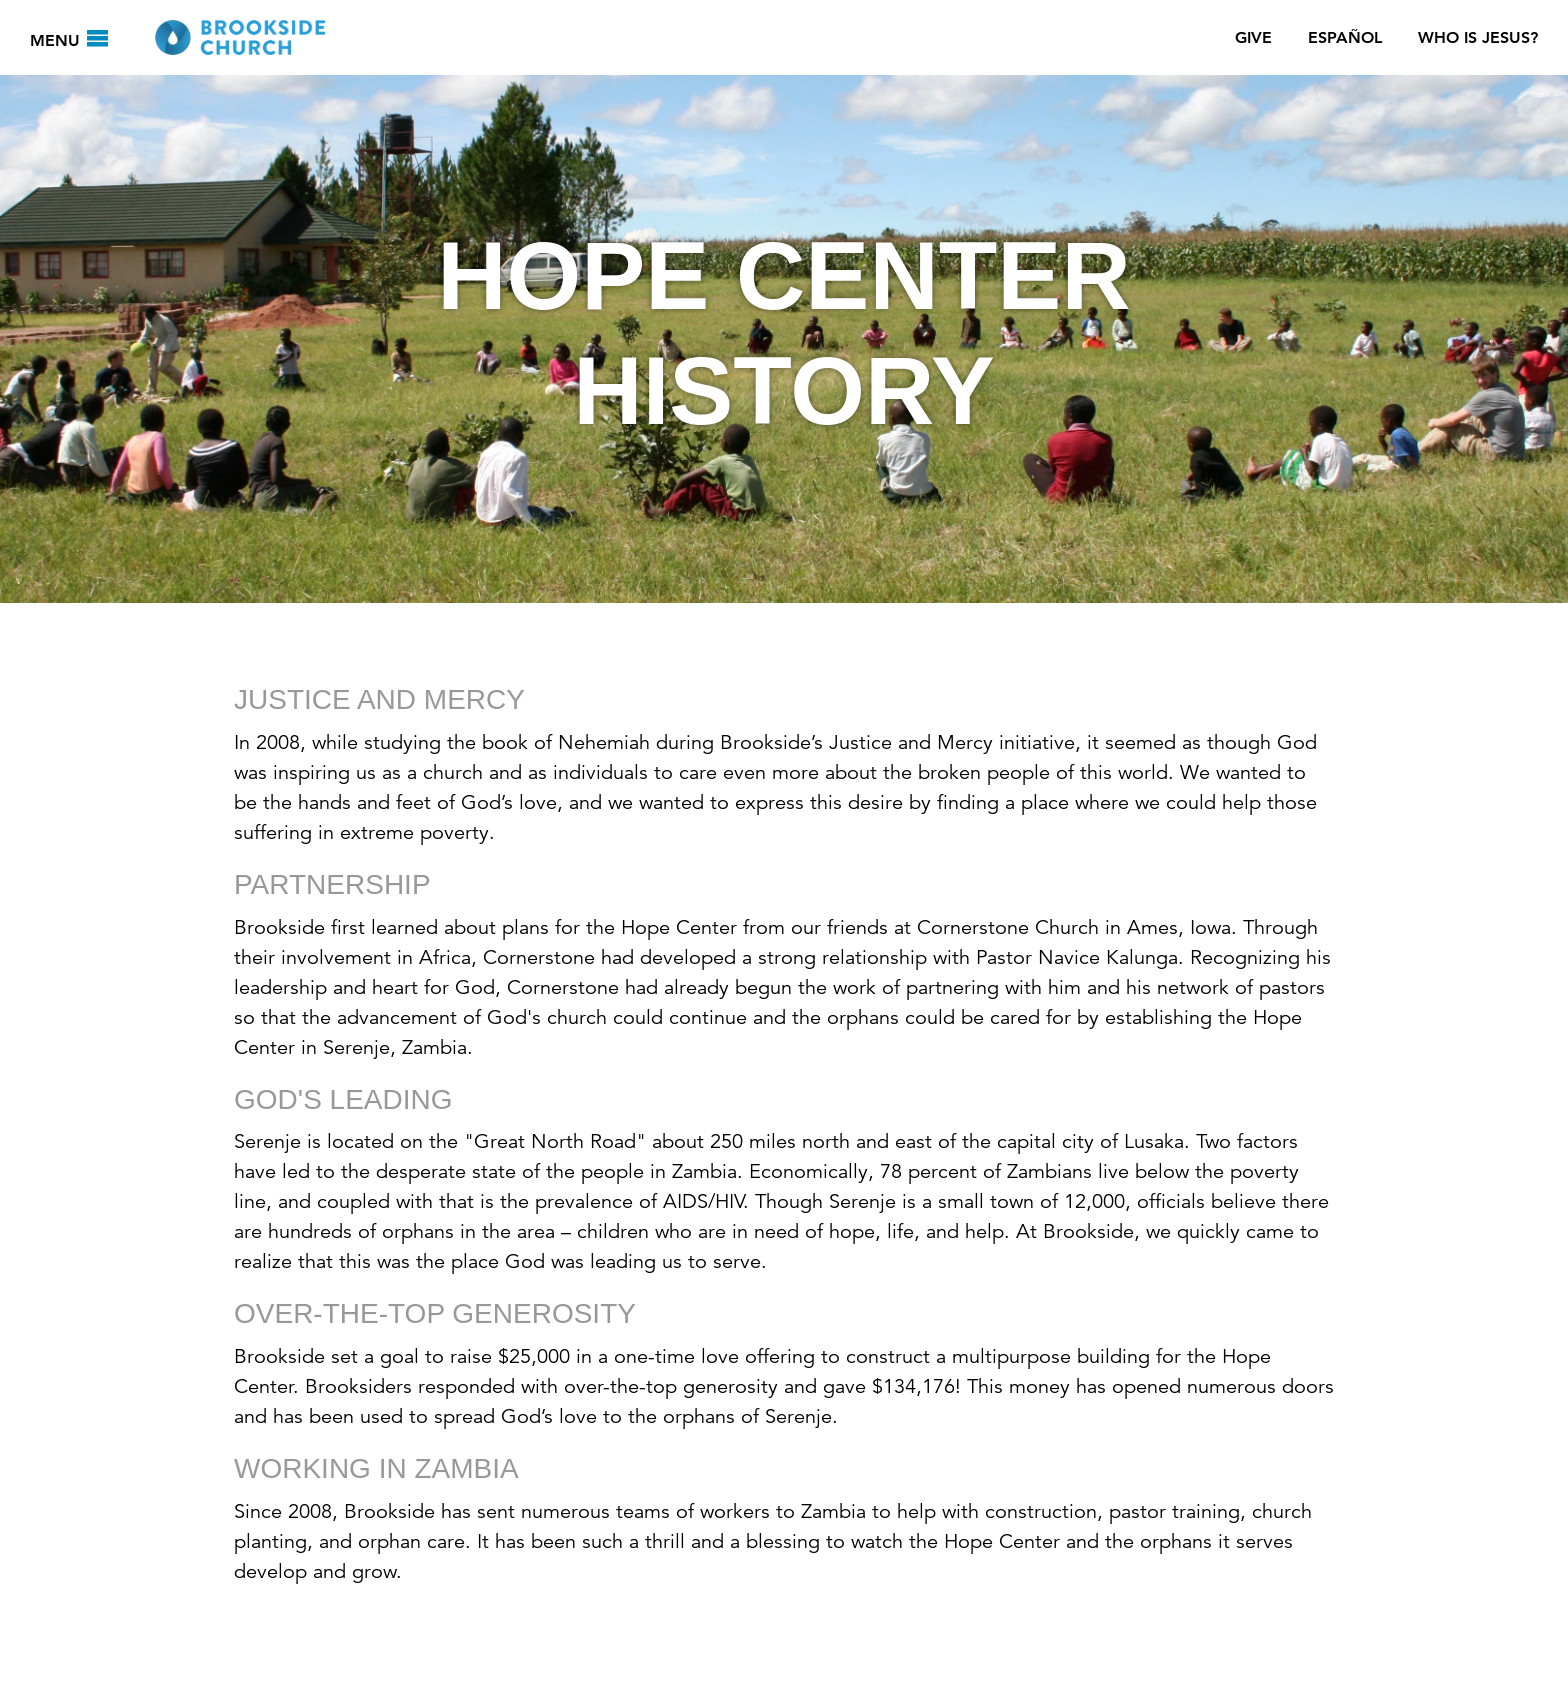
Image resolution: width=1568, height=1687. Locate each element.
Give (1253, 38)
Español (1345, 38)
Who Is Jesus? (1478, 38)
